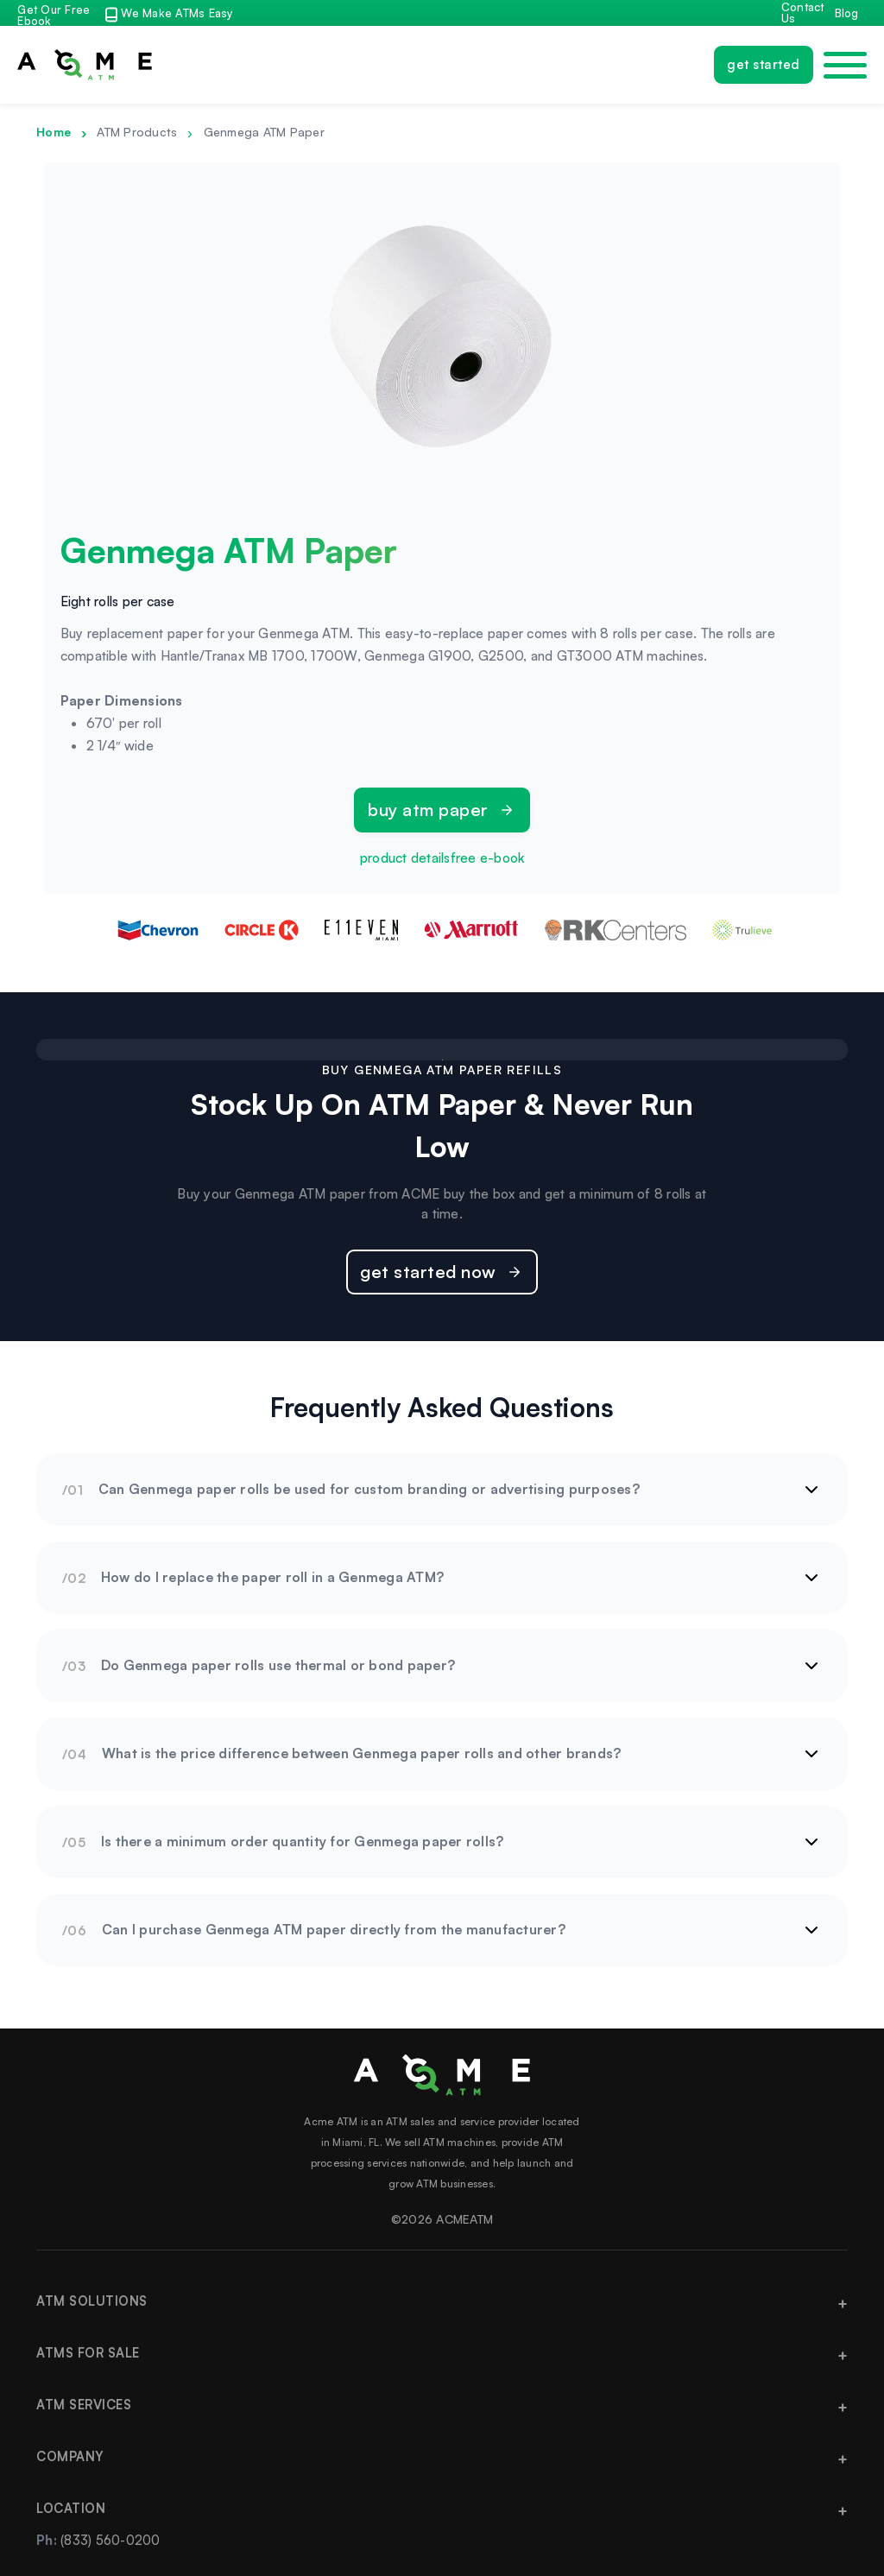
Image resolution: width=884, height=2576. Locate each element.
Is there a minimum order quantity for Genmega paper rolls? (302, 1841)
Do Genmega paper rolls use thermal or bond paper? (278, 1665)
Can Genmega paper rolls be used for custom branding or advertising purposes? (369, 1488)
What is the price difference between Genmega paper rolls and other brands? (362, 1753)
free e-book (488, 857)
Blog (847, 13)
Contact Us (802, 13)
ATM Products (137, 131)
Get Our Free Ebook (53, 15)
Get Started (763, 64)
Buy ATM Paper (428, 809)
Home (53, 131)
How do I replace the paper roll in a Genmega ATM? (272, 1576)
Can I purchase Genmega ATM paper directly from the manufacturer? (333, 1929)
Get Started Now (428, 1271)
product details (405, 857)
